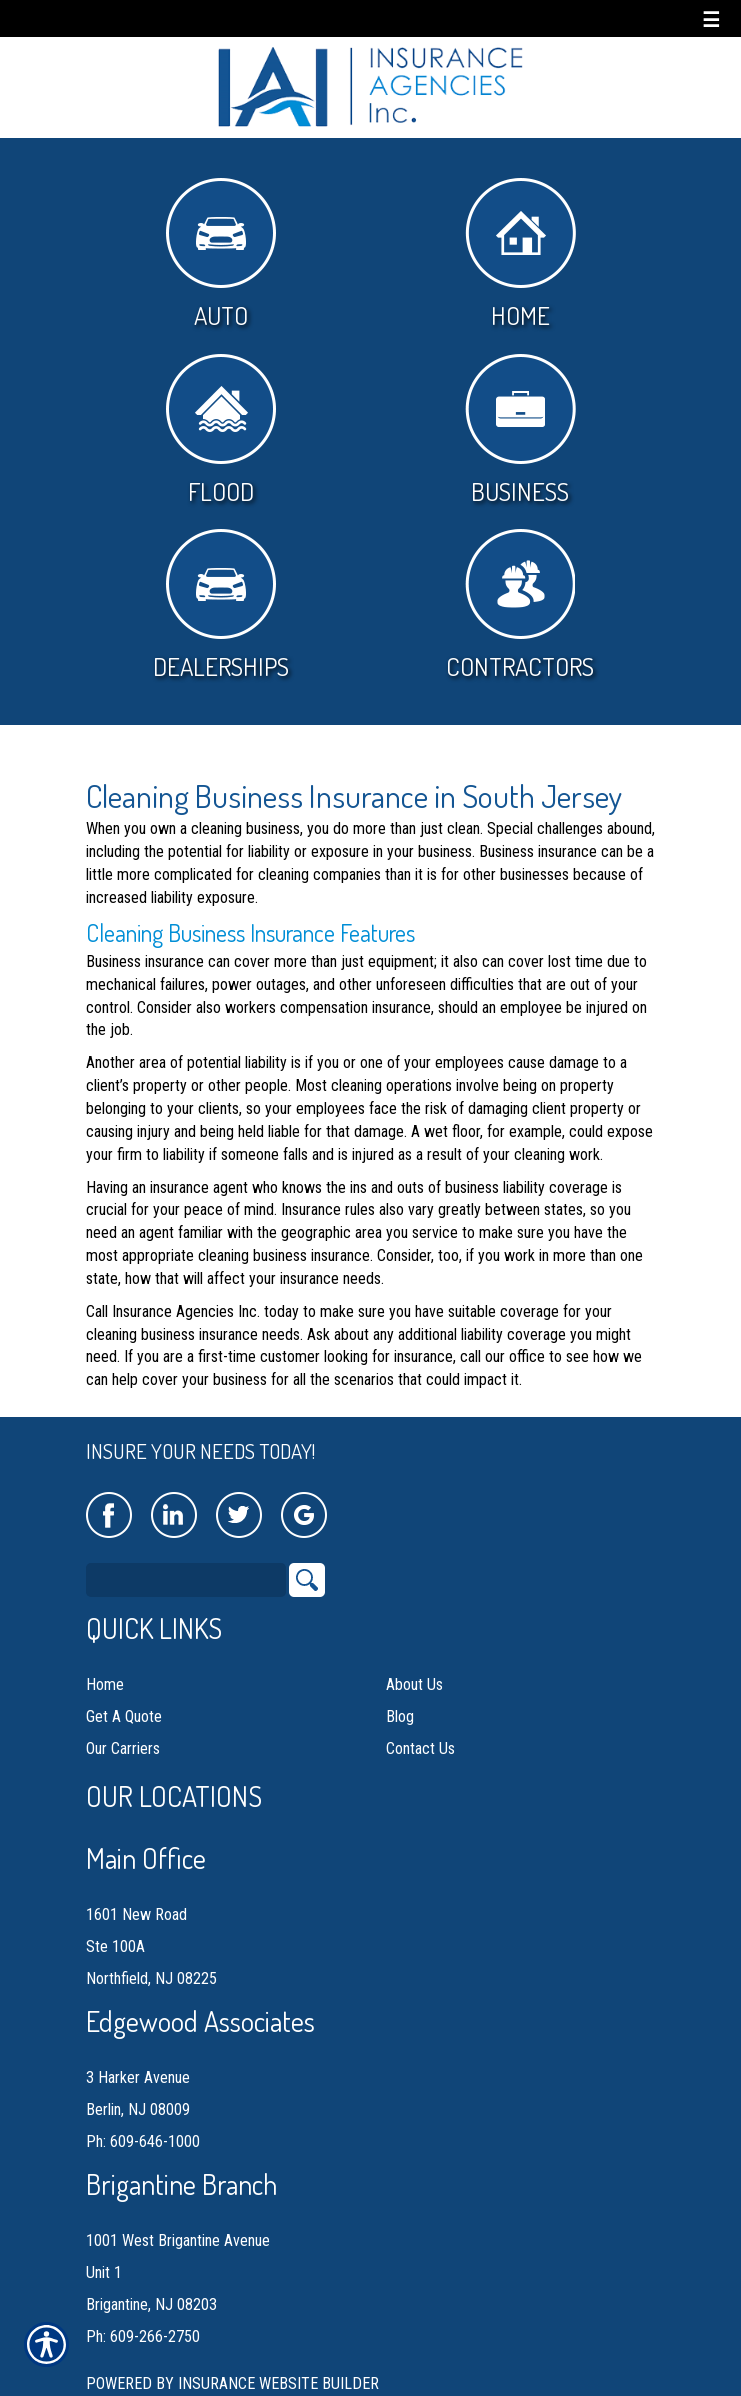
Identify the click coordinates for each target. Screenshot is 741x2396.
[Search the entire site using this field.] (186, 1580)
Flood (221, 430)
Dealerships (221, 605)
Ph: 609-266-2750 (143, 2336)
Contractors (520, 605)
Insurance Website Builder (278, 2383)
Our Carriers (123, 1748)
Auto (221, 254)
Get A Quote (124, 1716)
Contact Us (420, 1748)
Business (520, 430)
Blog (400, 1716)
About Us (414, 1684)
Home (520, 254)
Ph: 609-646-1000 (143, 2141)
